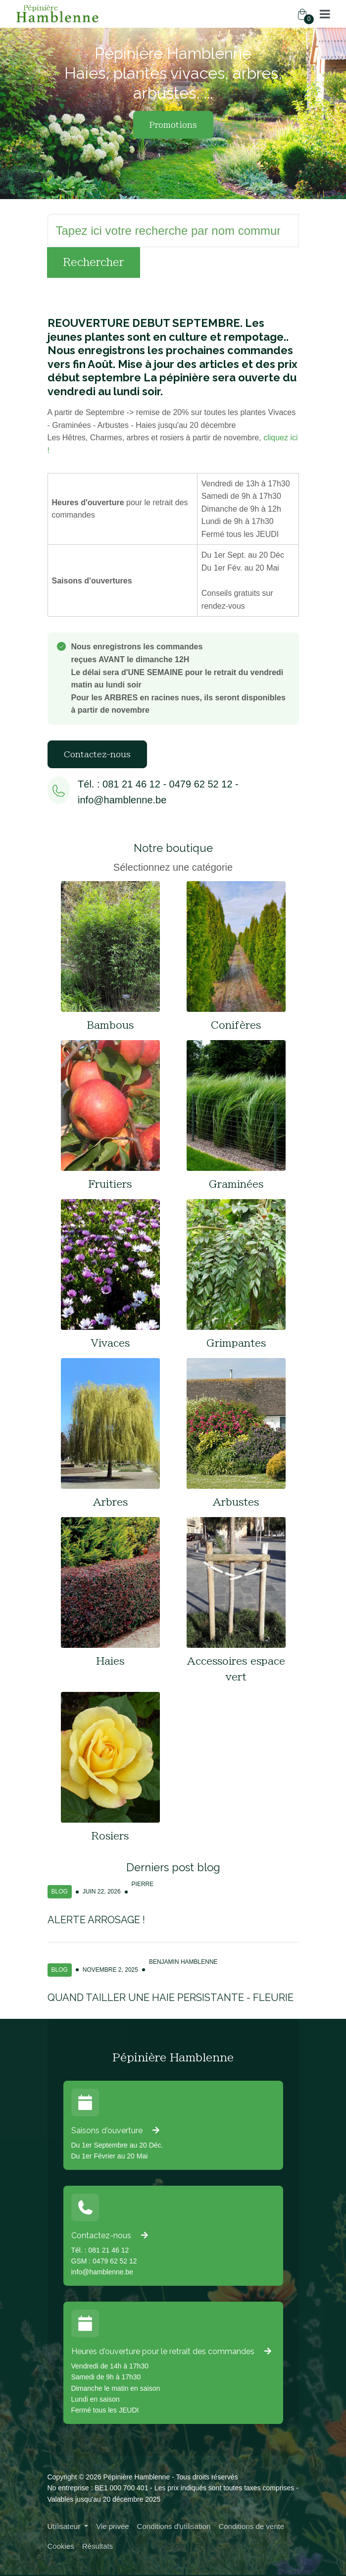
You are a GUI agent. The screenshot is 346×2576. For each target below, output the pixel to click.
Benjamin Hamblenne (183, 1961)
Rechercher (93, 262)
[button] (325, 14)
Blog (59, 1891)
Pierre (143, 1884)
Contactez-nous (97, 754)
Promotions (173, 125)
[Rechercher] (173, 231)
